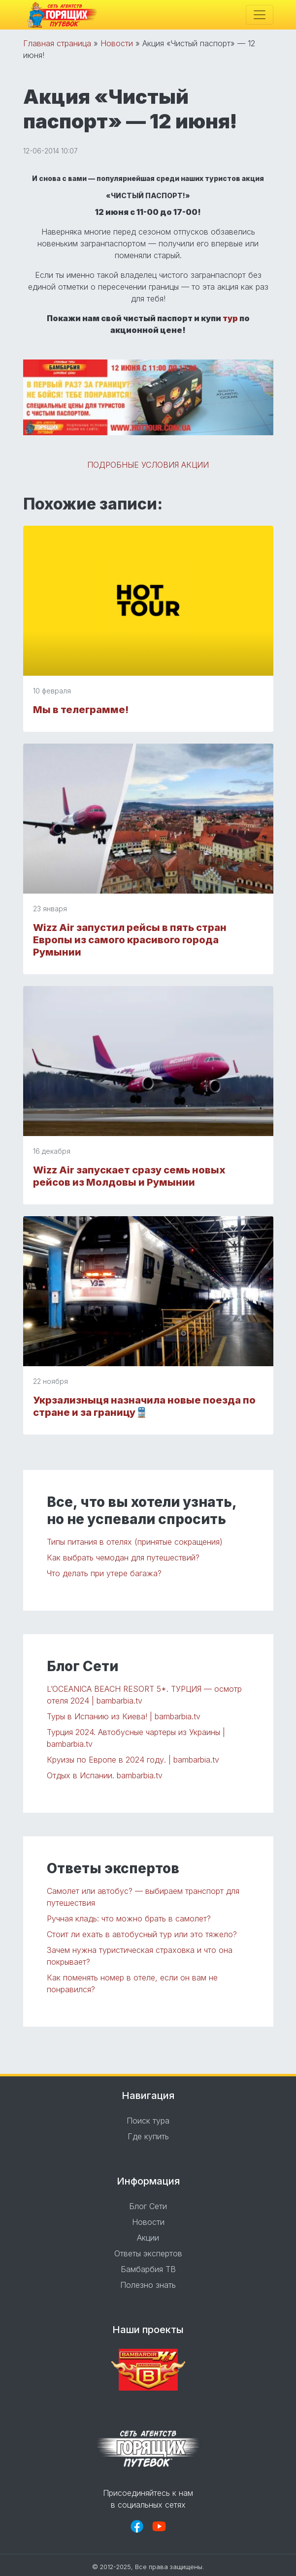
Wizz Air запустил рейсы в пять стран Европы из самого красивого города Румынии (130, 940)
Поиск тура (148, 2121)
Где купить (148, 2136)
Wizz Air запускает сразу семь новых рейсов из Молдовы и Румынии (129, 1176)
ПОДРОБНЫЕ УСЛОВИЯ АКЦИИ (148, 465)
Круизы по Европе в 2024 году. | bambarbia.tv (133, 1760)
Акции (148, 2238)
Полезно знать (148, 2285)
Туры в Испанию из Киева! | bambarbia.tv (123, 1716)
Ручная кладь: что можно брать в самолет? (129, 1918)
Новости (116, 43)
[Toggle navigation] (259, 15)
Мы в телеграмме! (81, 710)
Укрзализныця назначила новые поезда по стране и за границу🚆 (144, 1406)
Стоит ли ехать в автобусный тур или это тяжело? (142, 1934)
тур (230, 318)
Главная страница (57, 43)
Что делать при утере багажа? (104, 1573)
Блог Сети (148, 2206)
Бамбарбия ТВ (148, 2269)
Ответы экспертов (148, 2253)
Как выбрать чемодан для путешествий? (123, 1557)
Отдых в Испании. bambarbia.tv (105, 1775)
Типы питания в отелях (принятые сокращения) (135, 1542)
